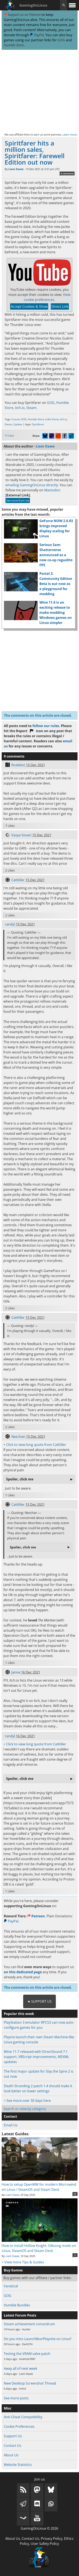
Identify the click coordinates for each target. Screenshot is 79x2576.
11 (75, 2193)
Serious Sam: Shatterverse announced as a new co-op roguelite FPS (55, 554)
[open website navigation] (72, 5)
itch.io (20, 407)
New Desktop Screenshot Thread (30, 2383)
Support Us (13, 2436)
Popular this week (19, 2013)
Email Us (10, 2125)
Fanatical (11, 2286)
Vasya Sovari (21, 835)
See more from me (17, 500)
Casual (16, 419)
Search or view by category (24, 2108)
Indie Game (52, 419)
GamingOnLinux (33, 5)
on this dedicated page (23, 1972)
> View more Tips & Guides (23, 2262)
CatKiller (18, 880)
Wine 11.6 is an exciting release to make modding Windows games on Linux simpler (55, 612)
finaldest (18, 765)
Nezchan (18, 1436)
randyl (10, 924)
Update (17, 424)
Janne (15, 1672)
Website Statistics (18, 2464)
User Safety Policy (45, 2543)
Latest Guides (15, 2133)
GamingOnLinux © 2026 (39, 2528)
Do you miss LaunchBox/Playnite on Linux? (37, 2338)
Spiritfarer (38, 424)
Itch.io (63, 419)
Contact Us (12, 2445)
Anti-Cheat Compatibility (23, 2417)
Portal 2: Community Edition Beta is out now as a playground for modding (55, 583)
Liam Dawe (16, 169)
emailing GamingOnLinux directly (31, 485)
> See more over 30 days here (27, 2100)
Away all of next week (20, 2368)
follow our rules (45, 725)
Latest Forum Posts (20, 2315)
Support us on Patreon (22, 14)
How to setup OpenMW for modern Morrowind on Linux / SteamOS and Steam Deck (40, 2184)
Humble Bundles (17, 2305)
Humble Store (14, 45)
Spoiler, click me (19, 1479)
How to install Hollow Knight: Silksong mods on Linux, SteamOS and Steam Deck (40, 2245)
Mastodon (52, 490)
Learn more (69, 134)
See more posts (16, 2398)
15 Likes (9, 435)
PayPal (37, 35)
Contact (10, 2116)
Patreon (36, 1916)
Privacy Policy (51, 2538)
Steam (31, 407)
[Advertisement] (39, 91)
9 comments (67, 173)
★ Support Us (39, 2001)
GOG (61, 40)
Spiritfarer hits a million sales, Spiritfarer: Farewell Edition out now (34, 152)
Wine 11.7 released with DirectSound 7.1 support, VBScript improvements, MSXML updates (36, 2056)
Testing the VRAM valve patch (27, 2353)
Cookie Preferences (19, 2426)
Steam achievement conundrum (29, 2324)
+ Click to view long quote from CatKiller (34, 1444)
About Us (11, 2455)
